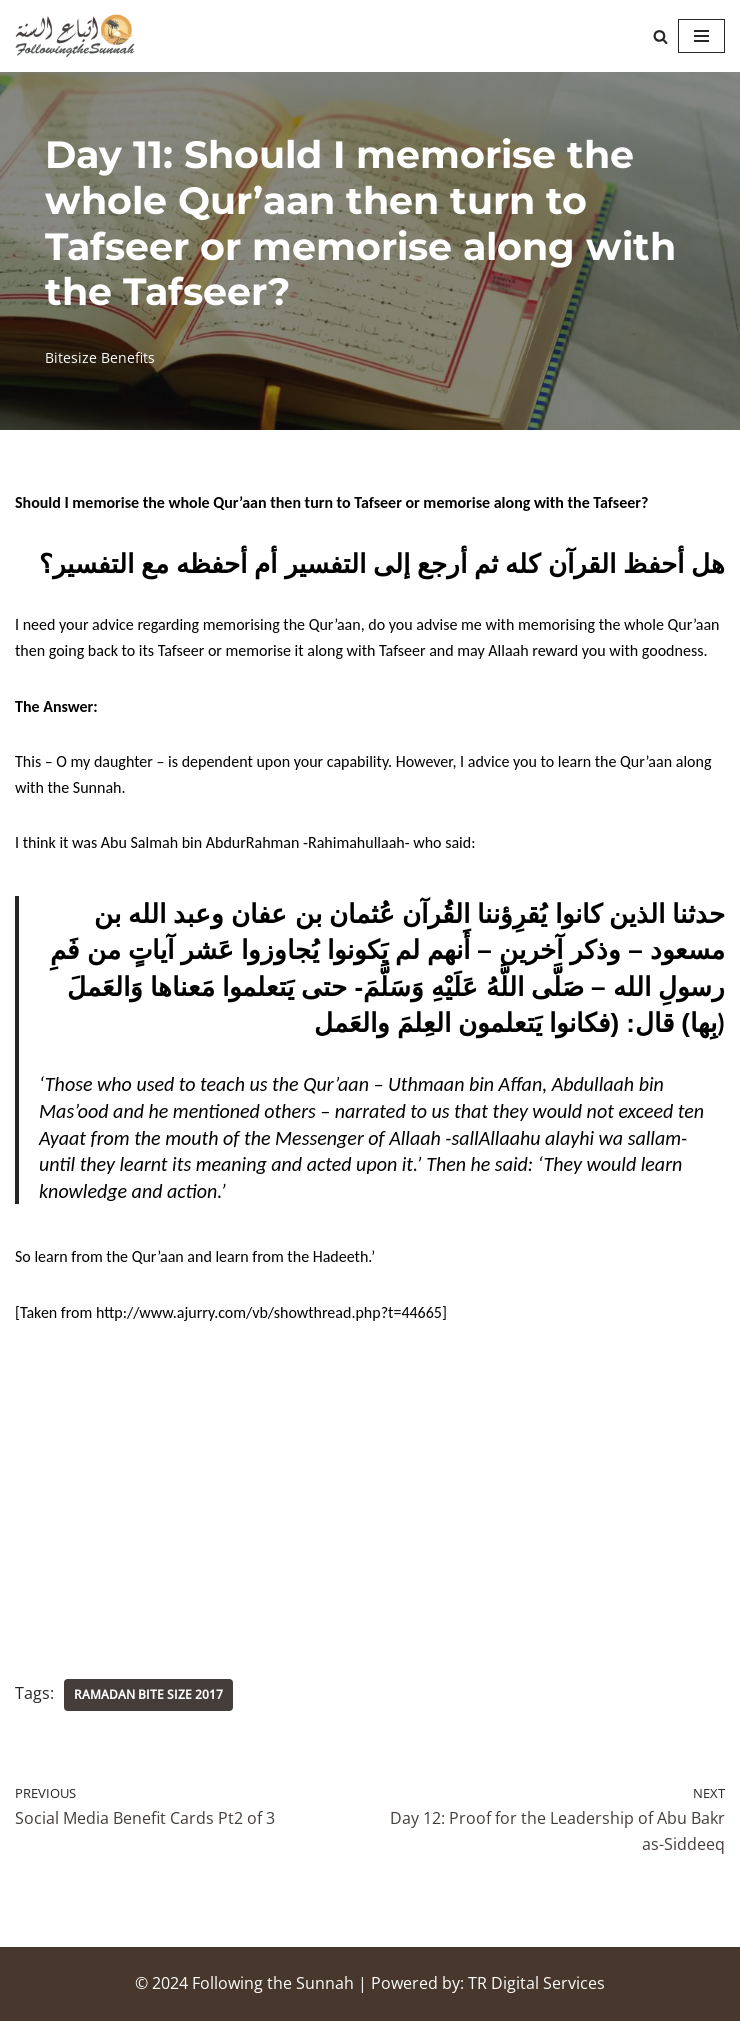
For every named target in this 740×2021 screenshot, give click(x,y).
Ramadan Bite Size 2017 (148, 1694)
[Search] (660, 36)
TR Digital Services (536, 1983)
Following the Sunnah (273, 1983)
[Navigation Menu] (701, 36)
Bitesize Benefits (100, 357)
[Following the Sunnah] (75, 36)
